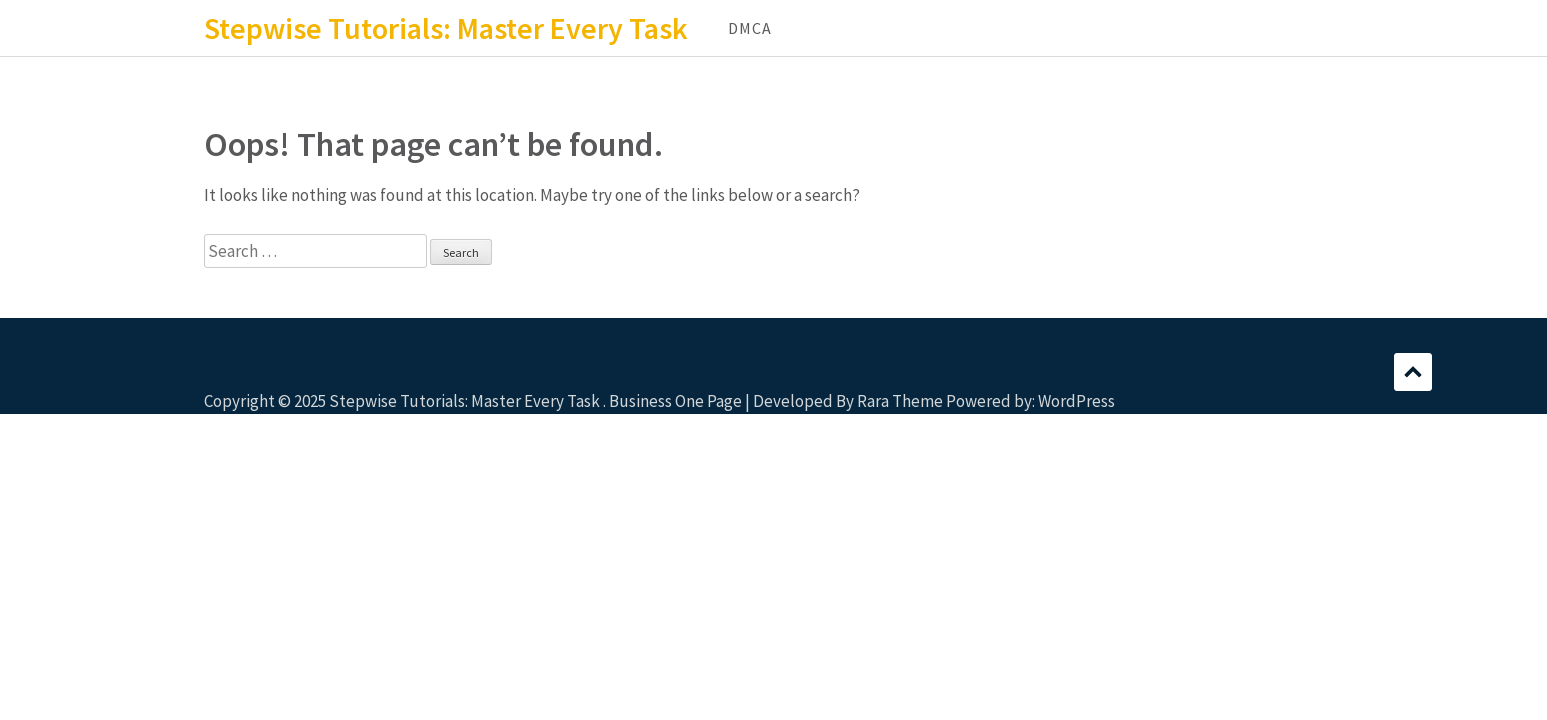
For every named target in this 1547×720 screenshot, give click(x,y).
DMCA (750, 28)
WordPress (1076, 401)
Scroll (1413, 372)
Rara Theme (900, 401)
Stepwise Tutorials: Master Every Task (446, 28)
